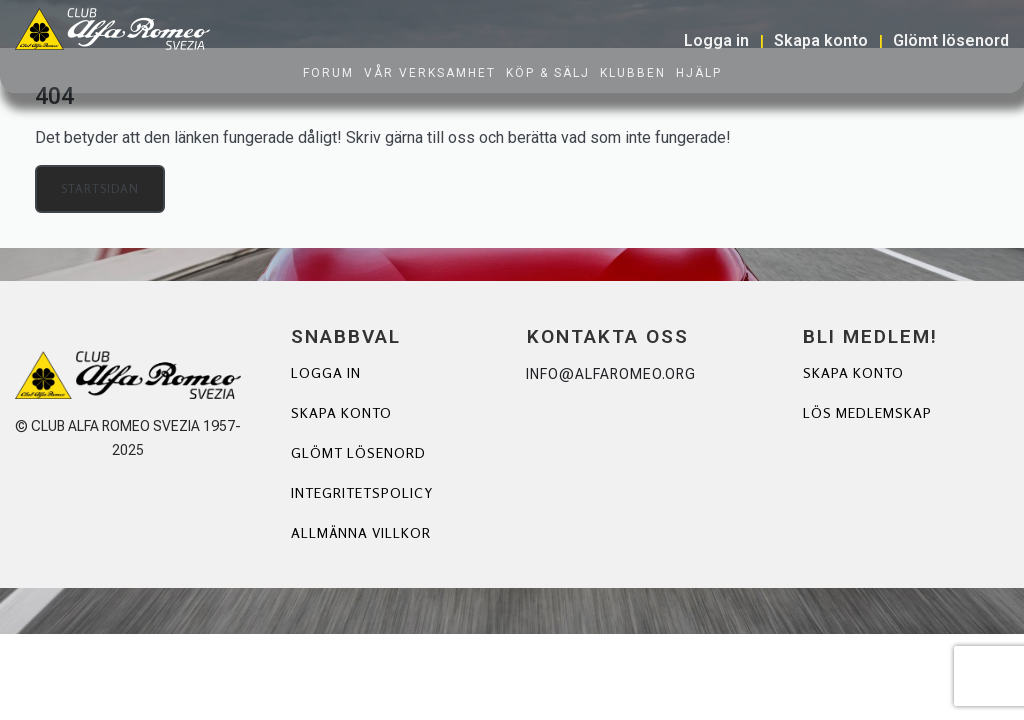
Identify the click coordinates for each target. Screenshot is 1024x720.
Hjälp (699, 73)
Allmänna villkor (361, 532)
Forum (328, 73)
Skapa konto (341, 412)
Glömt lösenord (358, 452)
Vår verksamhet (430, 73)
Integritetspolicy (362, 492)
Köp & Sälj (548, 73)
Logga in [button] (716, 40)
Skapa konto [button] (821, 40)
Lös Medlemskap (867, 412)
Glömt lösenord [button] (951, 40)
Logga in (326, 372)
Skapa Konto (853, 372)
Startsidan (100, 188)
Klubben (633, 73)
